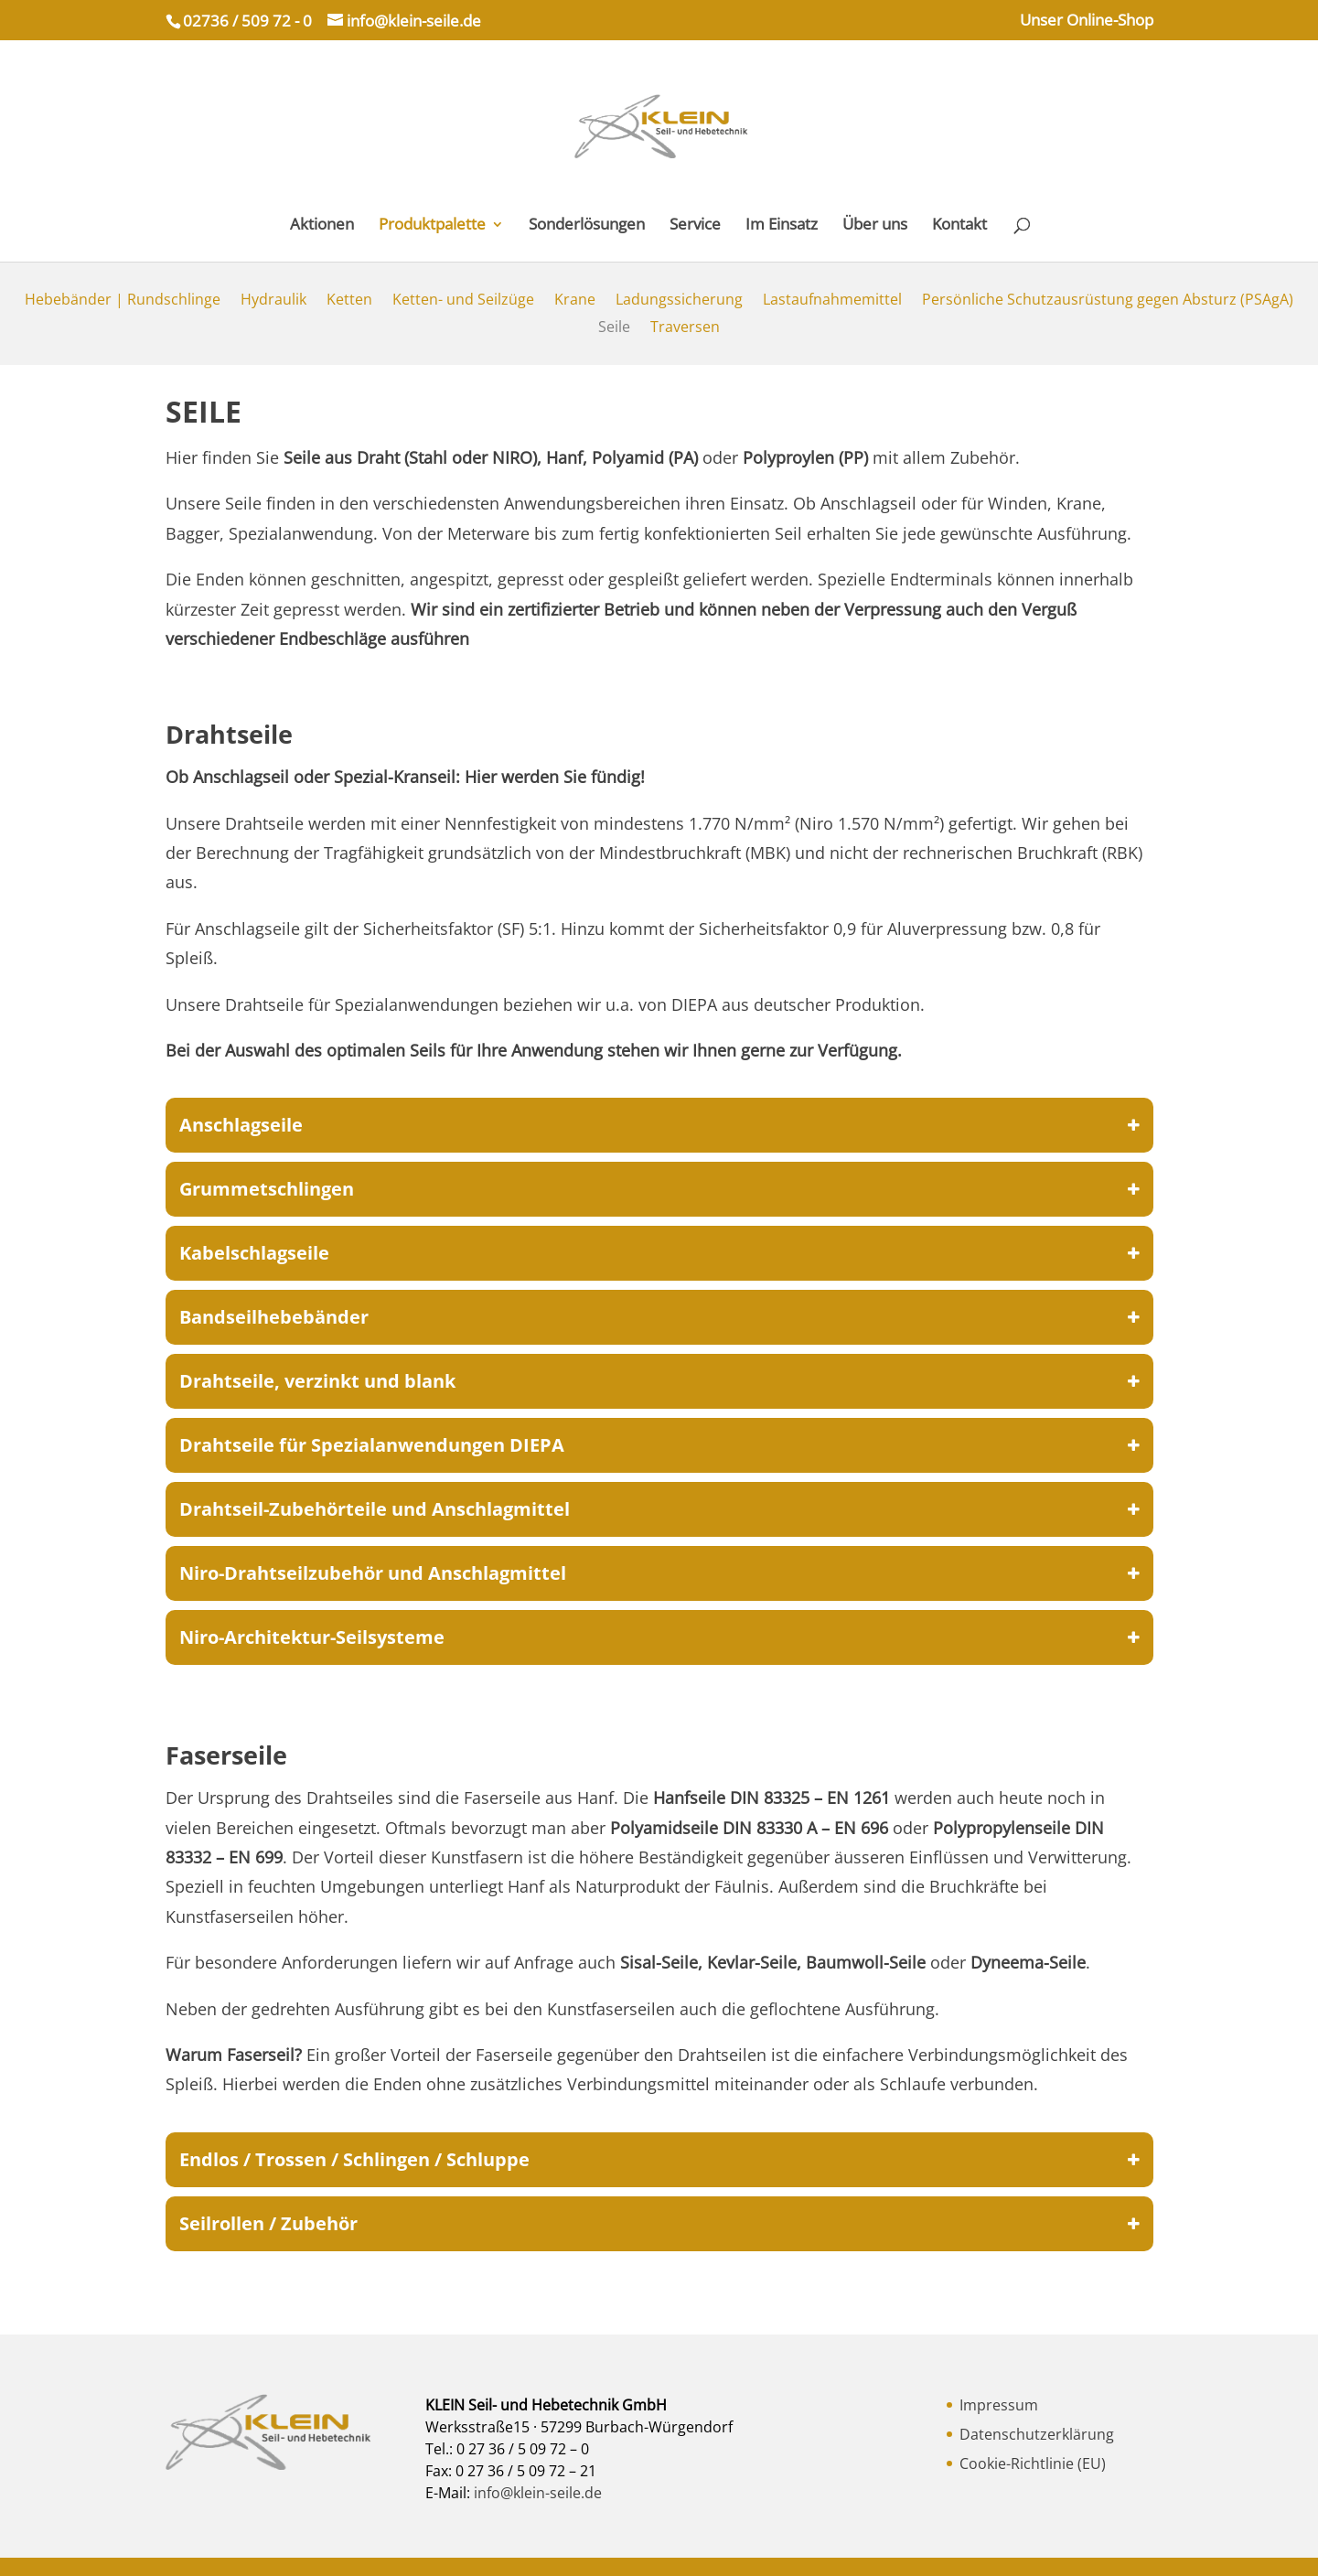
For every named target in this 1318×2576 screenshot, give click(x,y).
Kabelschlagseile (659, 1253)
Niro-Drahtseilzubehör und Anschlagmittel (659, 1573)
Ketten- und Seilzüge (463, 301)
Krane (574, 301)
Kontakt (959, 226)
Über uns (874, 226)
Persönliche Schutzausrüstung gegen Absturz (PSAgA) (1107, 301)
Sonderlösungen (587, 226)
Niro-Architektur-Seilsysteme (659, 1637)
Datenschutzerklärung (1036, 2434)
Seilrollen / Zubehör (659, 2224)
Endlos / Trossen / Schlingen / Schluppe (659, 2160)
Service (695, 226)
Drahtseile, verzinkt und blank (659, 1381)
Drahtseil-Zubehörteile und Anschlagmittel (659, 1509)
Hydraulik (273, 301)
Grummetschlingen (659, 1189)
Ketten (349, 301)
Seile (614, 328)
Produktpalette (432, 226)
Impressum (998, 2405)
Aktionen (322, 226)
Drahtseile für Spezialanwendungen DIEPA (659, 1445)
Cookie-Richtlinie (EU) (1032, 2463)
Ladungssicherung (679, 301)
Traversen (685, 328)
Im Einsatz (781, 226)
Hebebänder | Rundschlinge (122, 301)
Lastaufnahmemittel (832, 301)
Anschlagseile (659, 1125)
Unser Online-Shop (1086, 21)
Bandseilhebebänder (659, 1317)
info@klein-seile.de (536, 2493)
